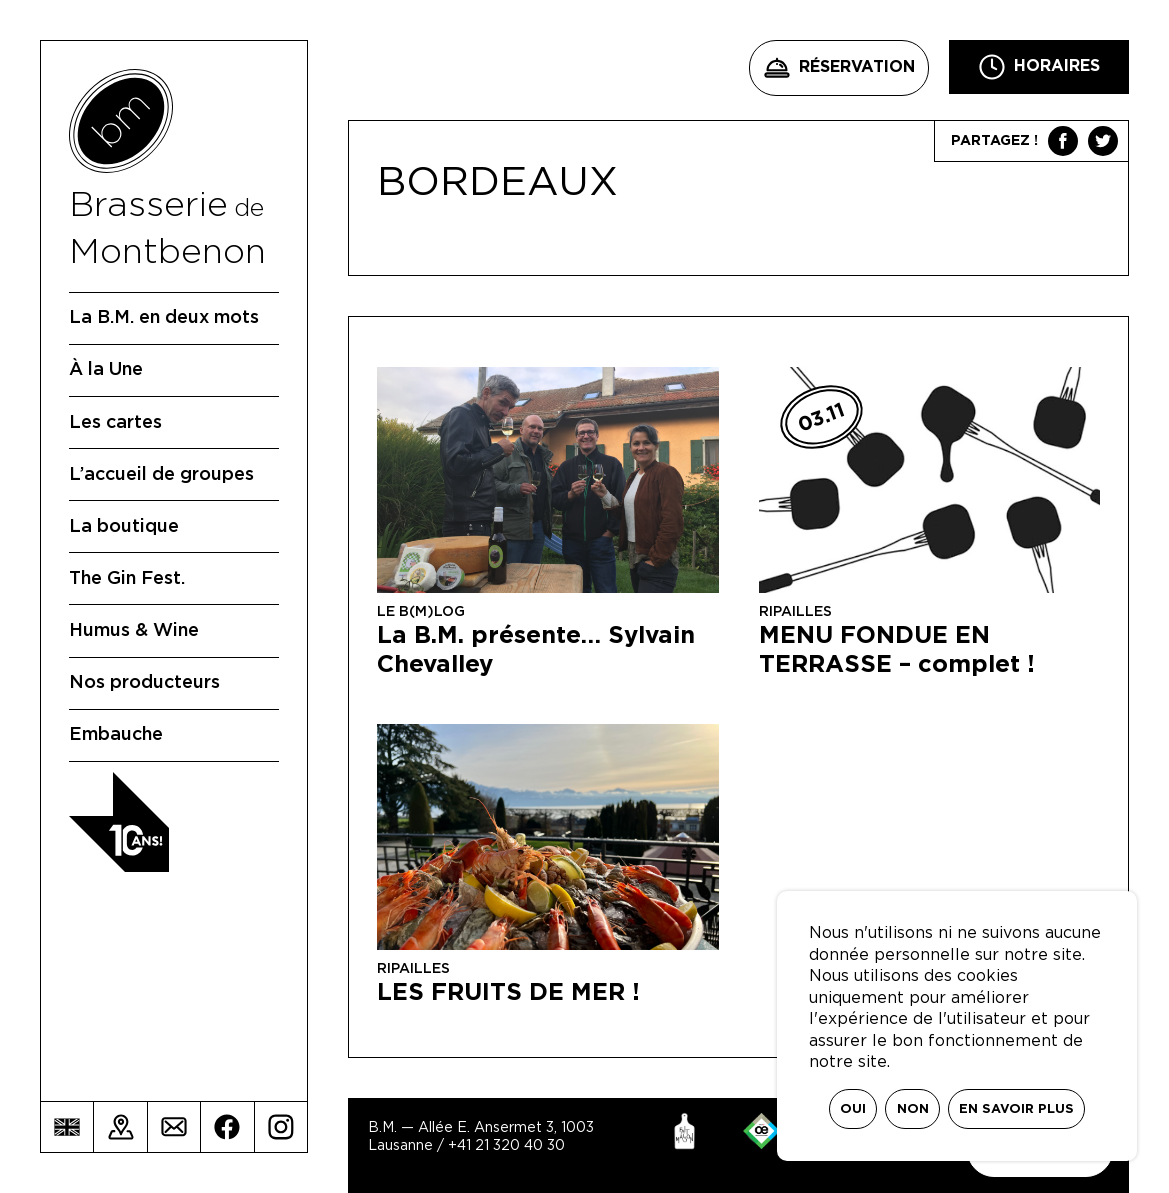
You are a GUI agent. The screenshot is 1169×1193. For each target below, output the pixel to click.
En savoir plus (1016, 1109)
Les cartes (115, 423)
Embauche (116, 735)
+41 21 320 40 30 (506, 1146)
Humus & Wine (134, 631)
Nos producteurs (144, 683)
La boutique (124, 527)
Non (913, 1109)
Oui (853, 1109)
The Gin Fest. (127, 579)
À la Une (106, 370)
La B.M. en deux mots (164, 318)
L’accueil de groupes (161, 475)
